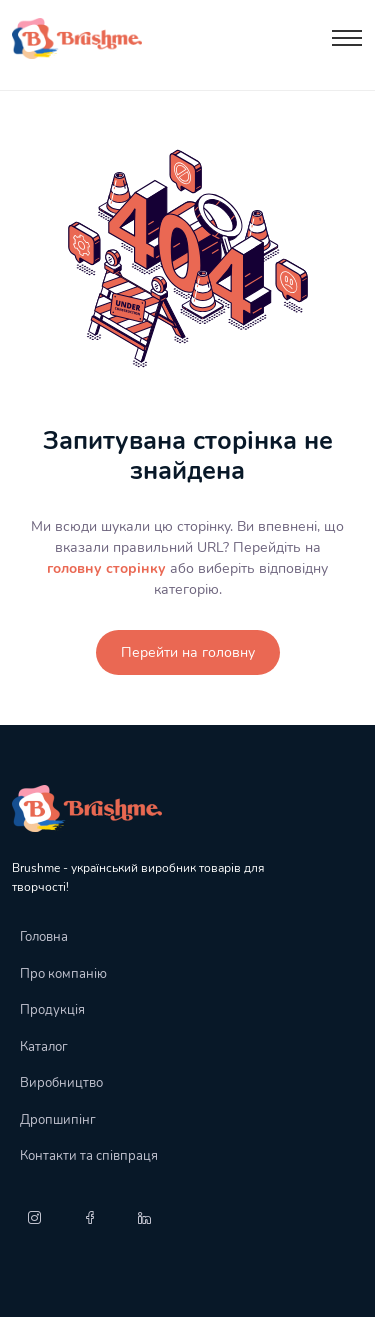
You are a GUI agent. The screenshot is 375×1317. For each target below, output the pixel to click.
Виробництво (61, 1083)
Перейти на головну (188, 652)
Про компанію (63, 974)
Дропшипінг (58, 1120)
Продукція (52, 1010)
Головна (44, 937)
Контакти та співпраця (89, 1156)
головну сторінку (106, 568)
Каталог (44, 1047)
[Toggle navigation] (347, 38)
